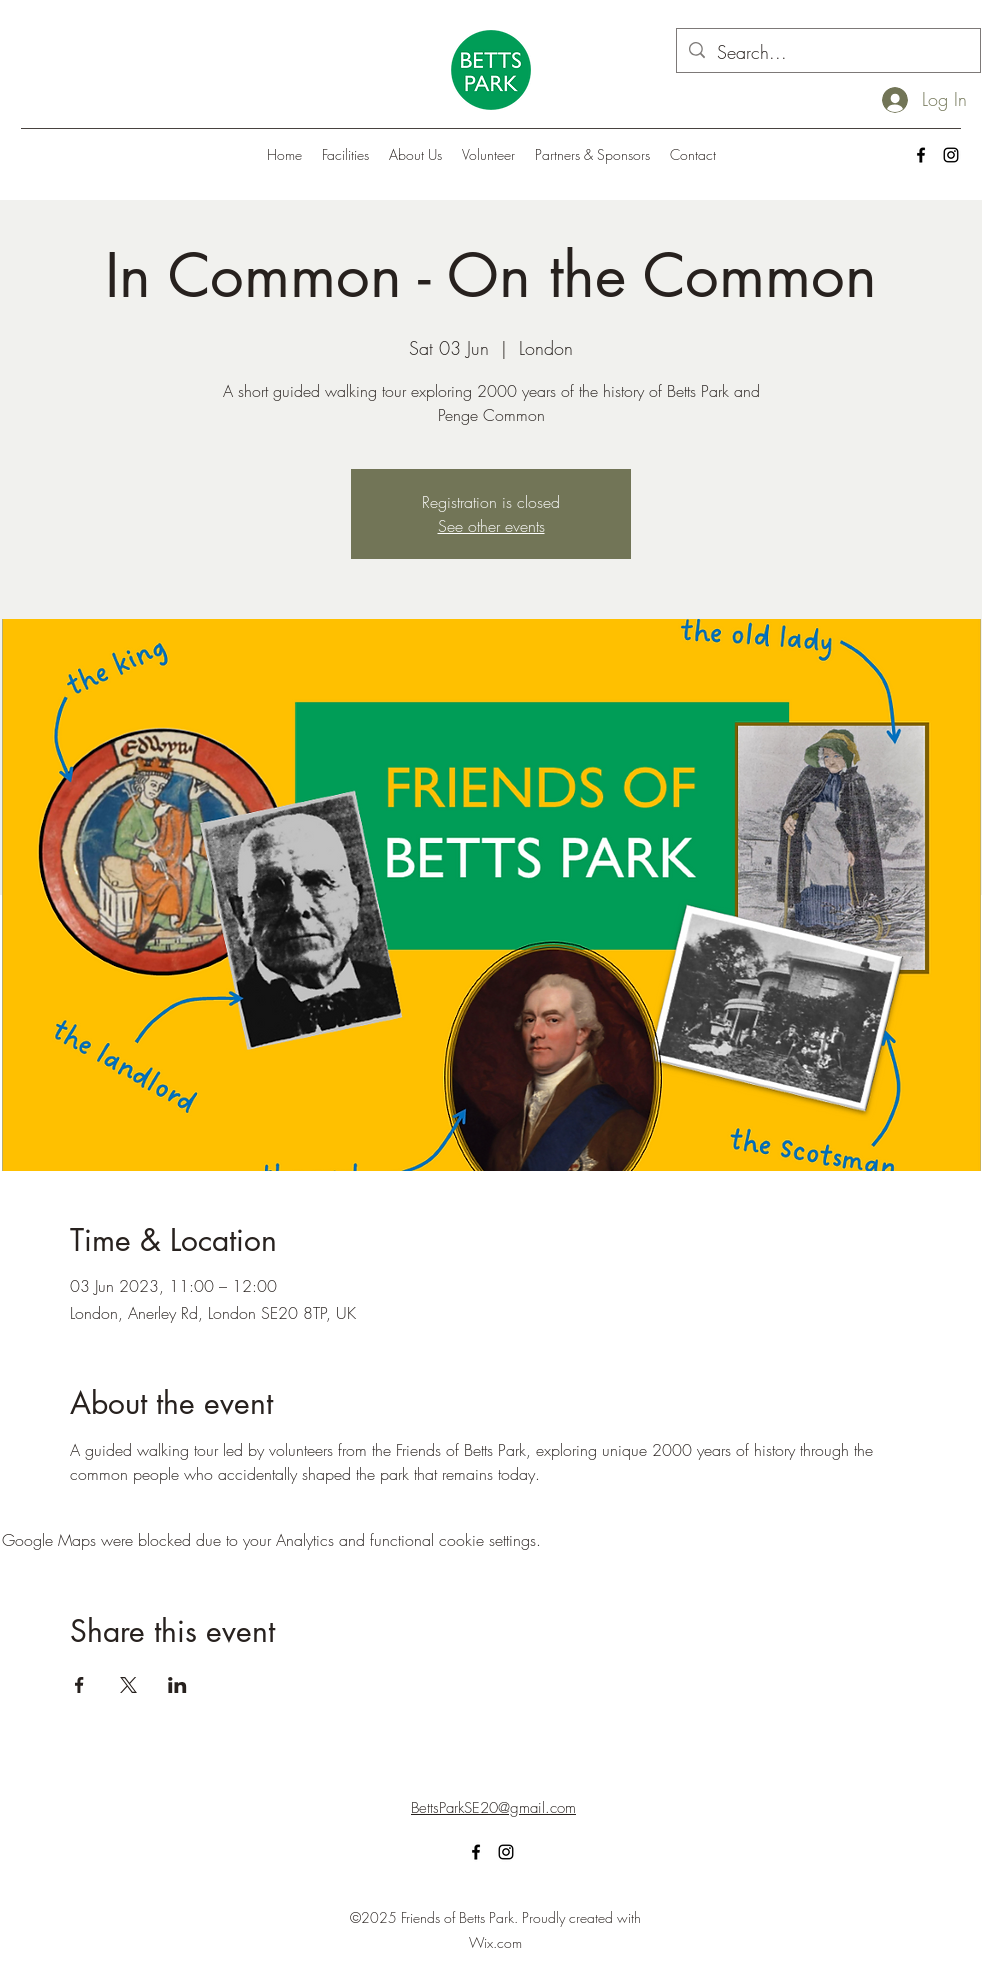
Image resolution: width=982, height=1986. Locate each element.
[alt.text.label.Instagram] (951, 155)
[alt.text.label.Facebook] (921, 155)
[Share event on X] (128, 1685)
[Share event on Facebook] (79, 1685)
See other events (491, 526)
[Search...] (827, 53)
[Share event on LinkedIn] (177, 1685)
